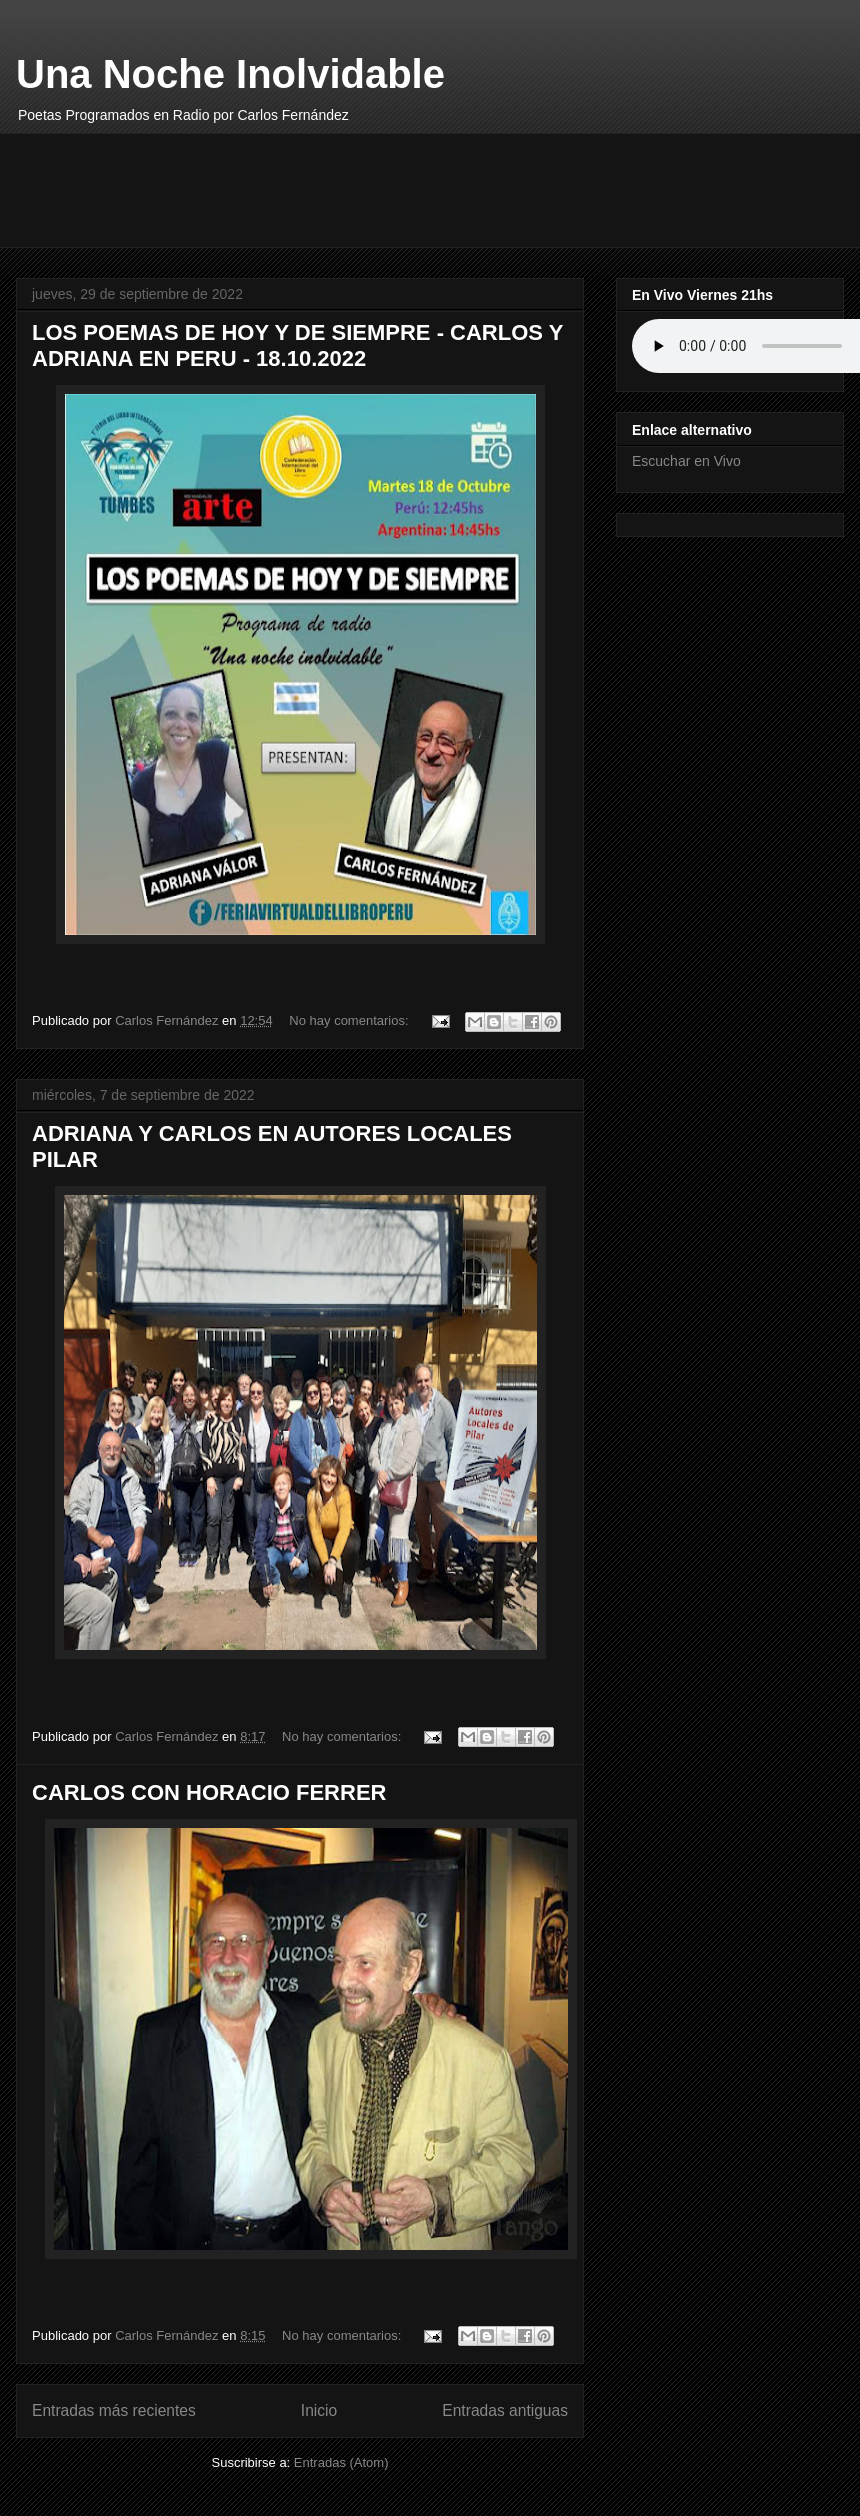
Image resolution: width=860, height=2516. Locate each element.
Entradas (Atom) (341, 2462)
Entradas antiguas (505, 2410)
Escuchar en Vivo (686, 461)
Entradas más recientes (114, 2410)
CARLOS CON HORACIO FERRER (209, 1792)
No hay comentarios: (350, 1020)
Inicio (319, 2410)
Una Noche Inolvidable (230, 74)
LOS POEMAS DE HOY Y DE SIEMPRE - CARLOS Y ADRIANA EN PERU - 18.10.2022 (297, 345)
